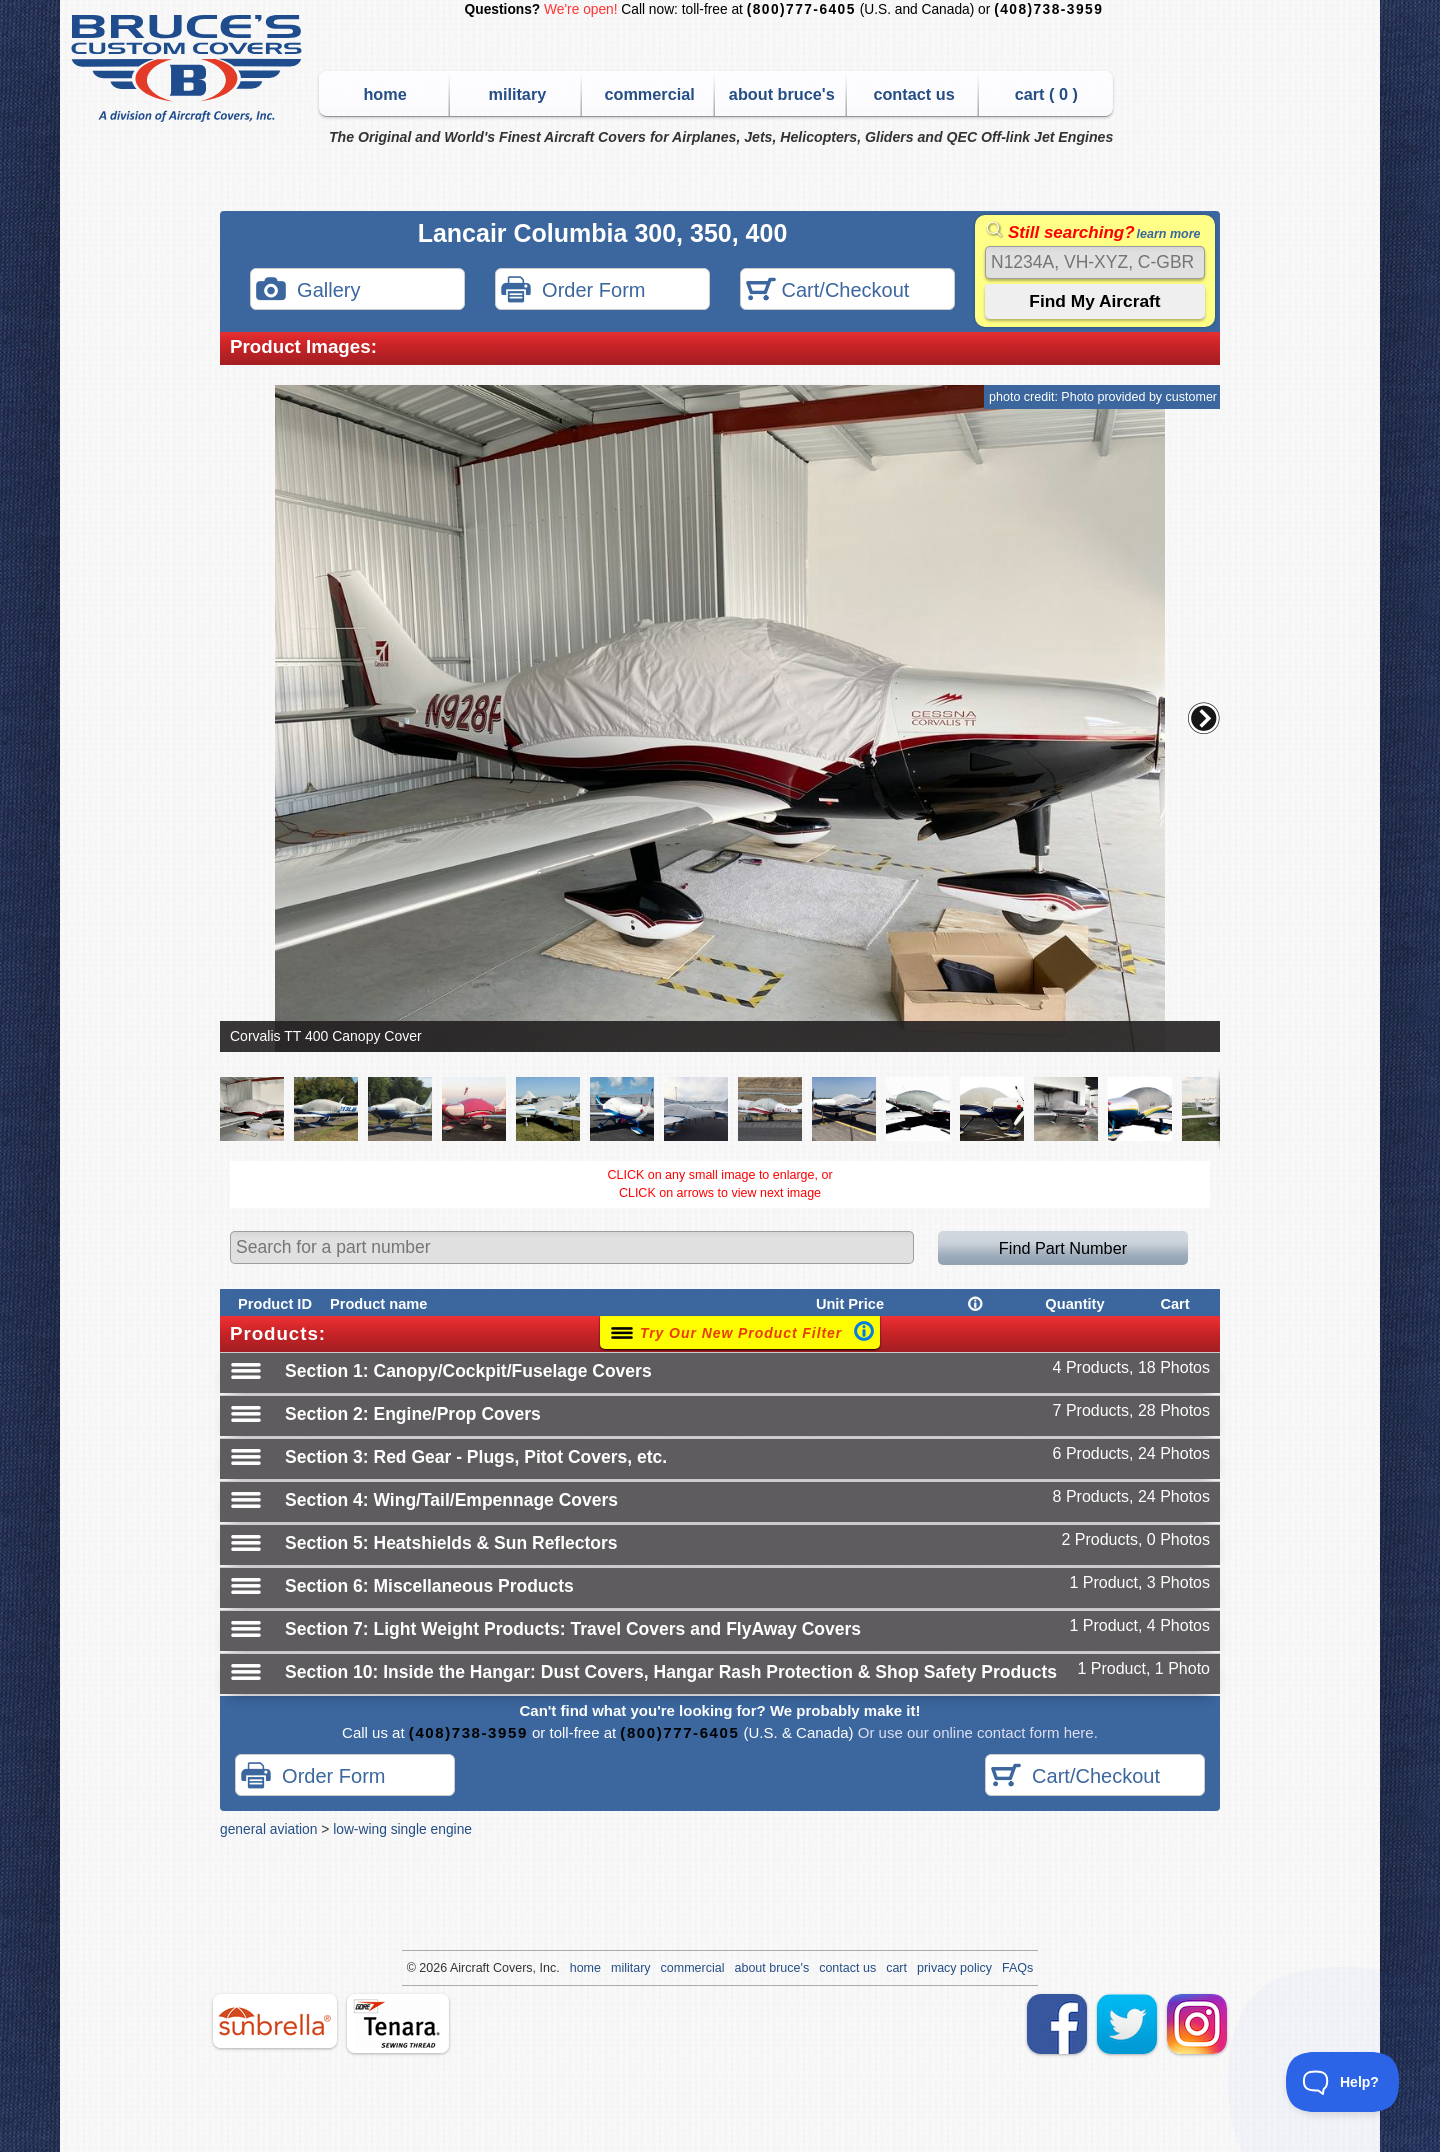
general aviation (268, 1829)
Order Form (573, 291)
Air (457, 1968)
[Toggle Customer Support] (1343, 2082)
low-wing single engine (402, 1829)
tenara (398, 2023)
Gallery (308, 291)
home (384, 94)
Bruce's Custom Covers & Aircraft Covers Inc (189, 68)
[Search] (1095, 262)
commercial (649, 94)
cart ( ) (1046, 94)
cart (896, 1968)
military (517, 94)
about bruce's (782, 94)
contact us (913, 94)
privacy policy (954, 1968)
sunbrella (275, 2021)
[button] (1204, 718)
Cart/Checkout (827, 291)
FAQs (1017, 1968)
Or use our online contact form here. (976, 1732)
